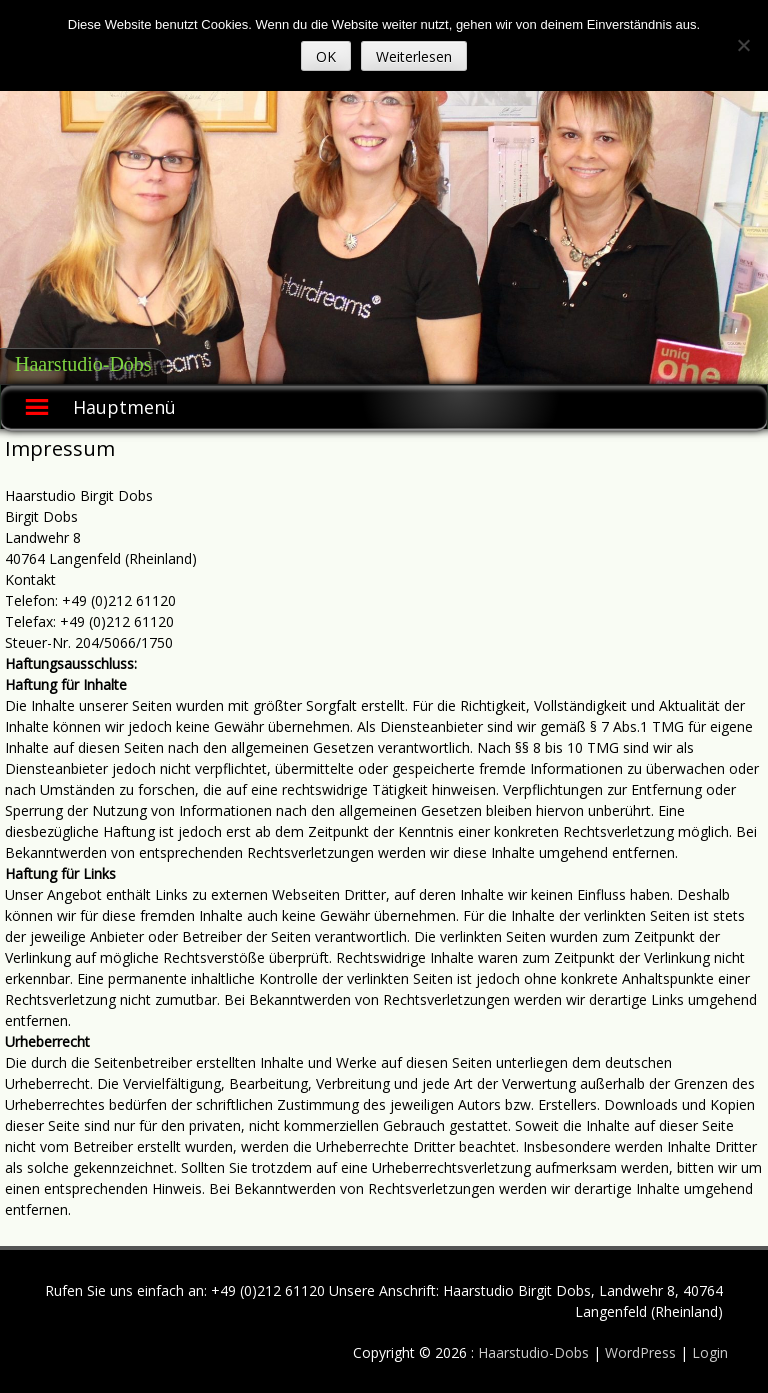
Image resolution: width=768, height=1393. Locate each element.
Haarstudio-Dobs (83, 364)
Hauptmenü (124, 407)
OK (326, 56)
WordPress (642, 1352)
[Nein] (743, 45)
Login (710, 1352)
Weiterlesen (414, 56)
